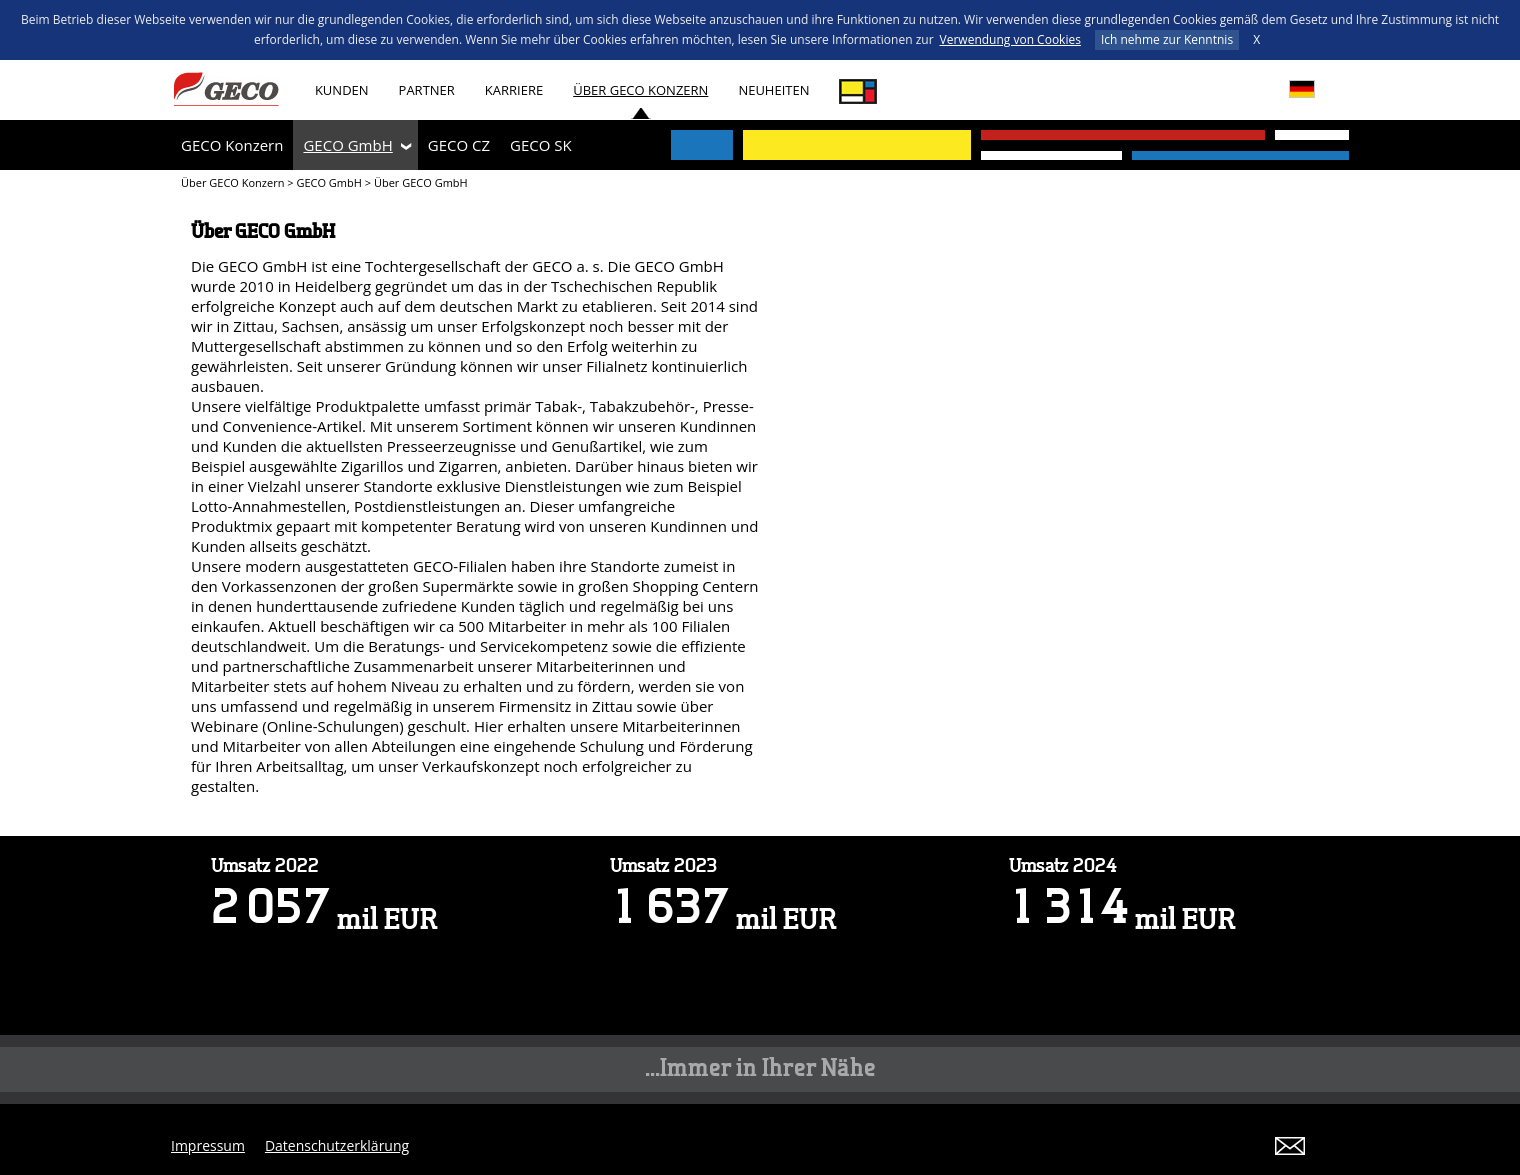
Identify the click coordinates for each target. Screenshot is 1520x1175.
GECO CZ (459, 145)
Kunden (342, 90)
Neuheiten (773, 90)
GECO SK (541, 145)
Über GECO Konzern (640, 90)
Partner (427, 90)
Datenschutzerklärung (337, 1145)
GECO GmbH (347, 145)
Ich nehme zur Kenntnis (1167, 39)
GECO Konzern (232, 145)
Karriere (514, 90)
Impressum (208, 1145)
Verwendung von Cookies (1010, 39)
